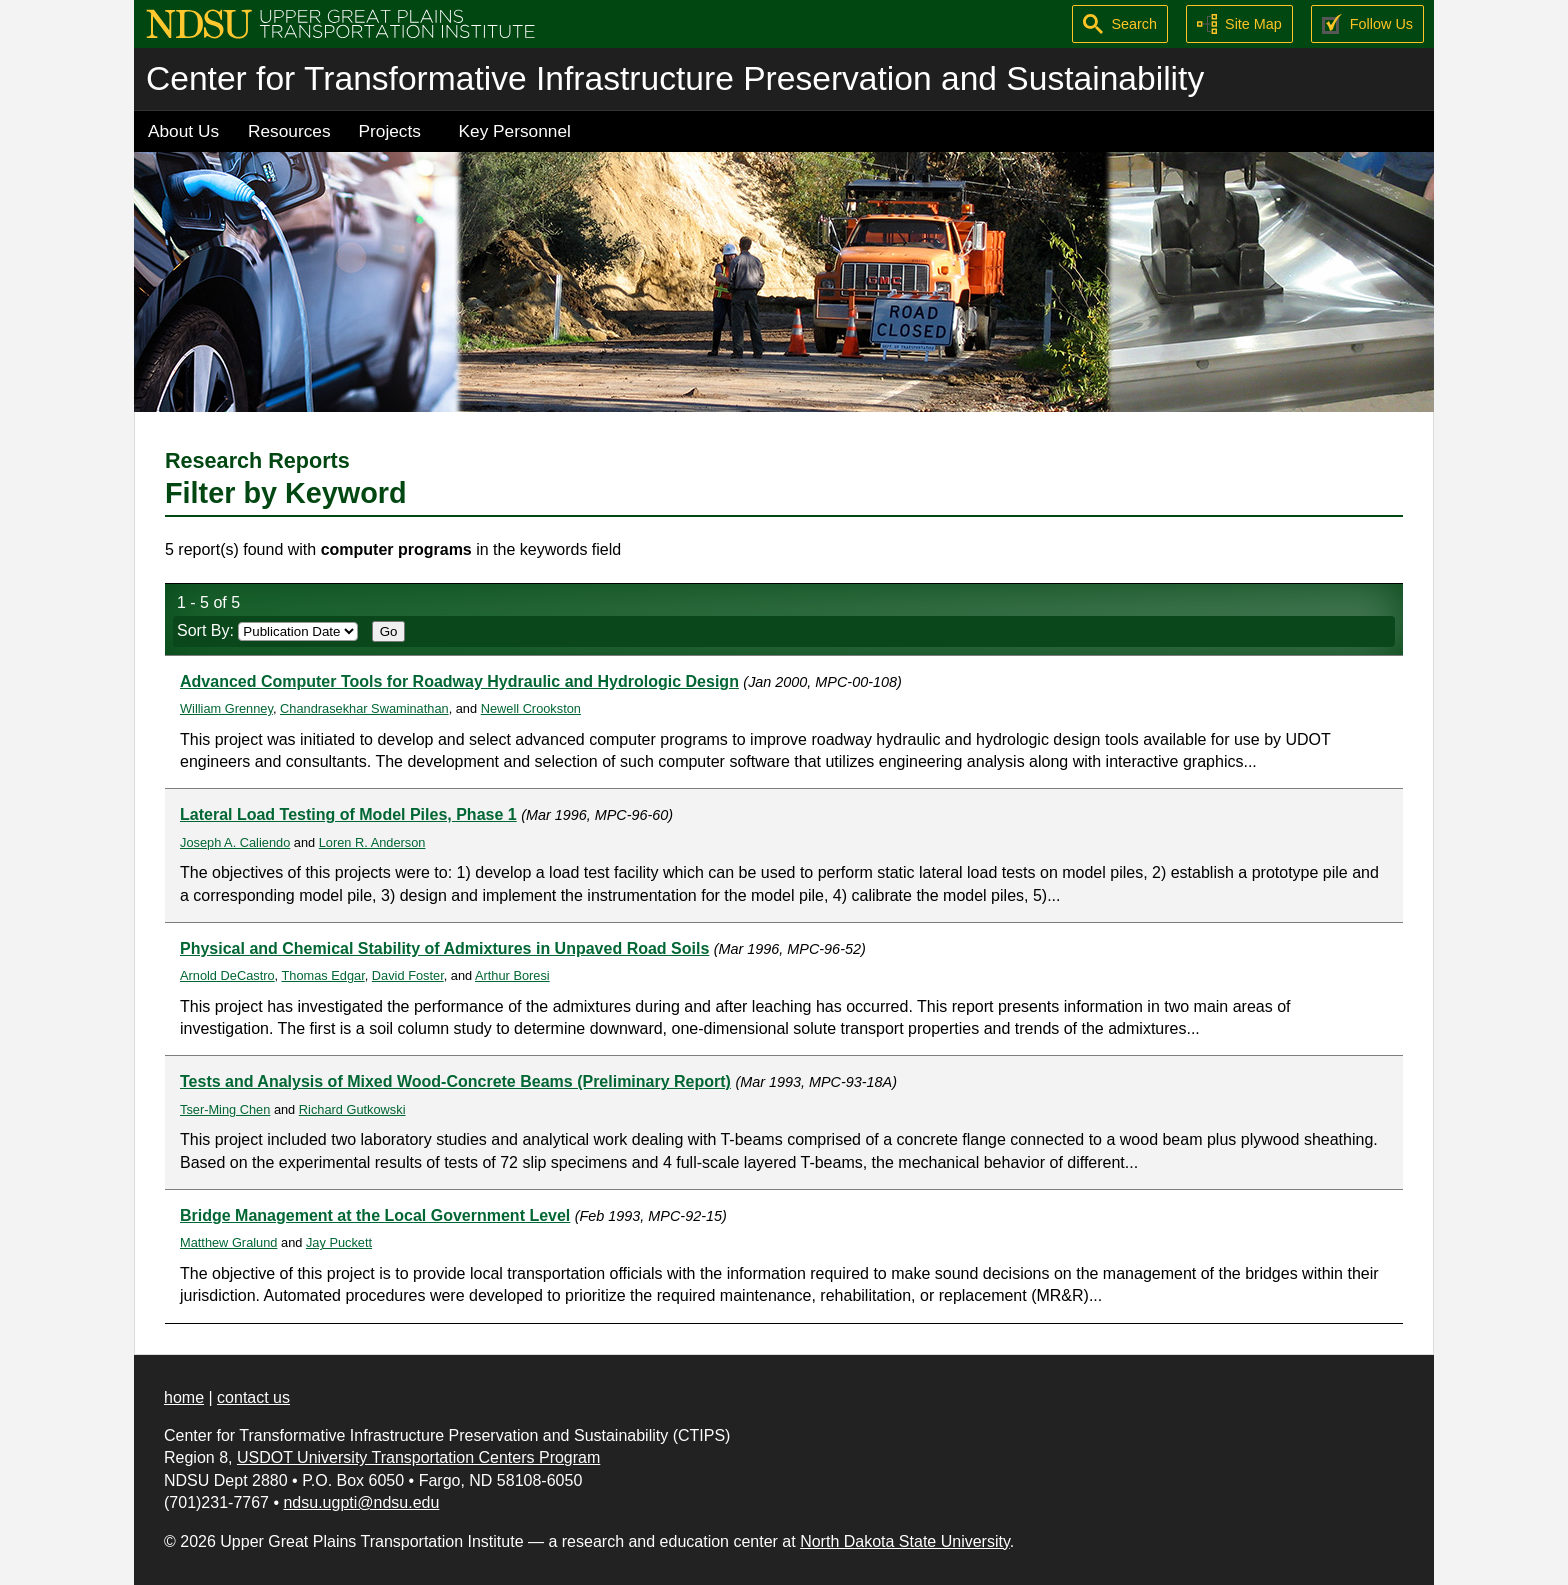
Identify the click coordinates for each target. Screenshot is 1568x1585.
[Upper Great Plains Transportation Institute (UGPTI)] (340, 22)
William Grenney (226, 708)
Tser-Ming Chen (225, 1109)
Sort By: (267, 630)
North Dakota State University (905, 1541)
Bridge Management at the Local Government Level (375, 1215)
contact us (253, 1397)
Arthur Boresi (512, 975)
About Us (183, 131)
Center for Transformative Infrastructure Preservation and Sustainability (675, 78)
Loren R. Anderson (372, 842)
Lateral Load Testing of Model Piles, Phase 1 (348, 814)
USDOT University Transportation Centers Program (418, 1457)
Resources (289, 131)
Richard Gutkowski (352, 1109)
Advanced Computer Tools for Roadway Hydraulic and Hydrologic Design (459, 681)
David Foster (408, 975)
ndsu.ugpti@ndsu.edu (361, 1502)
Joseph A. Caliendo (235, 842)
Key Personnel (515, 131)
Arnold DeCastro (227, 975)
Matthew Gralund (228, 1242)
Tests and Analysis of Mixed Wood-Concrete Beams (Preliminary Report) (455, 1081)
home (184, 1397)
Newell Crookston (531, 708)
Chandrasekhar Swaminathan (364, 708)
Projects (390, 131)
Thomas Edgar (323, 975)
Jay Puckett (339, 1242)
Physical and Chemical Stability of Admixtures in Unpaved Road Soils (444, 948)
